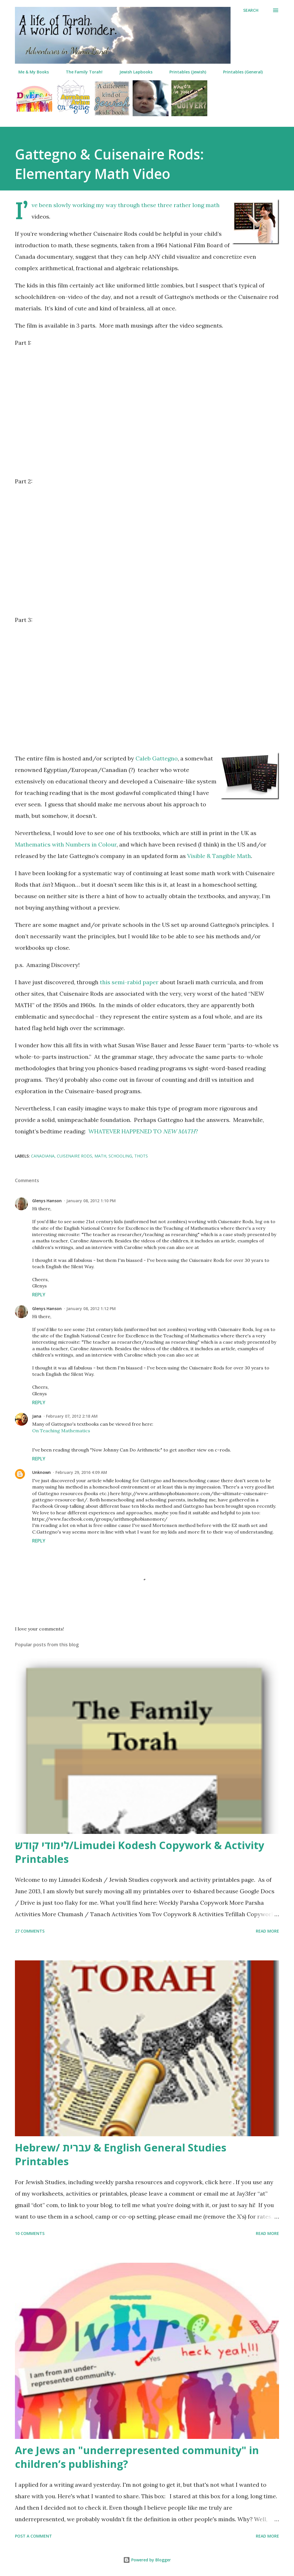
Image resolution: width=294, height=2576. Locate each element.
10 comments (30, 2233)
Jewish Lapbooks (132, 72)
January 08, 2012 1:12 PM (91, 1308)
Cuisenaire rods (74, 1156)
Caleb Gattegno (157, 758)
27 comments (30, 1931)
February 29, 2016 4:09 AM (81, 1472)
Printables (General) (239, 72)
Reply (38, 1294)
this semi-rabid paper (129, 982)
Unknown (41, 1472)
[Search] (250, 10)
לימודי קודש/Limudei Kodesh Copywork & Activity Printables (139, 1852)
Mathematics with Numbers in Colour (66, 844)
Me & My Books (30, 72)
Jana (36, 1416)
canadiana (43, 1156)
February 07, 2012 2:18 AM (72, 1416)
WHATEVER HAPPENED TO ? (143, 1131)
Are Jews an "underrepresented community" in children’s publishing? (137, 2457)
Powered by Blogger (147, 2560)
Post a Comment (33, 2536)
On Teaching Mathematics (61, 1430)
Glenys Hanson (47, 1200)
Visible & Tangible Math (219, 855)
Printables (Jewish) (184, 72)
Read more (267, 1931)
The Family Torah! (80, 72)
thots (141, 1156)
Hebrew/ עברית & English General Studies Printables (120, 2154)
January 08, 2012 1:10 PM (91, 1200)
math (100, 1156)
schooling (120, 1156)
